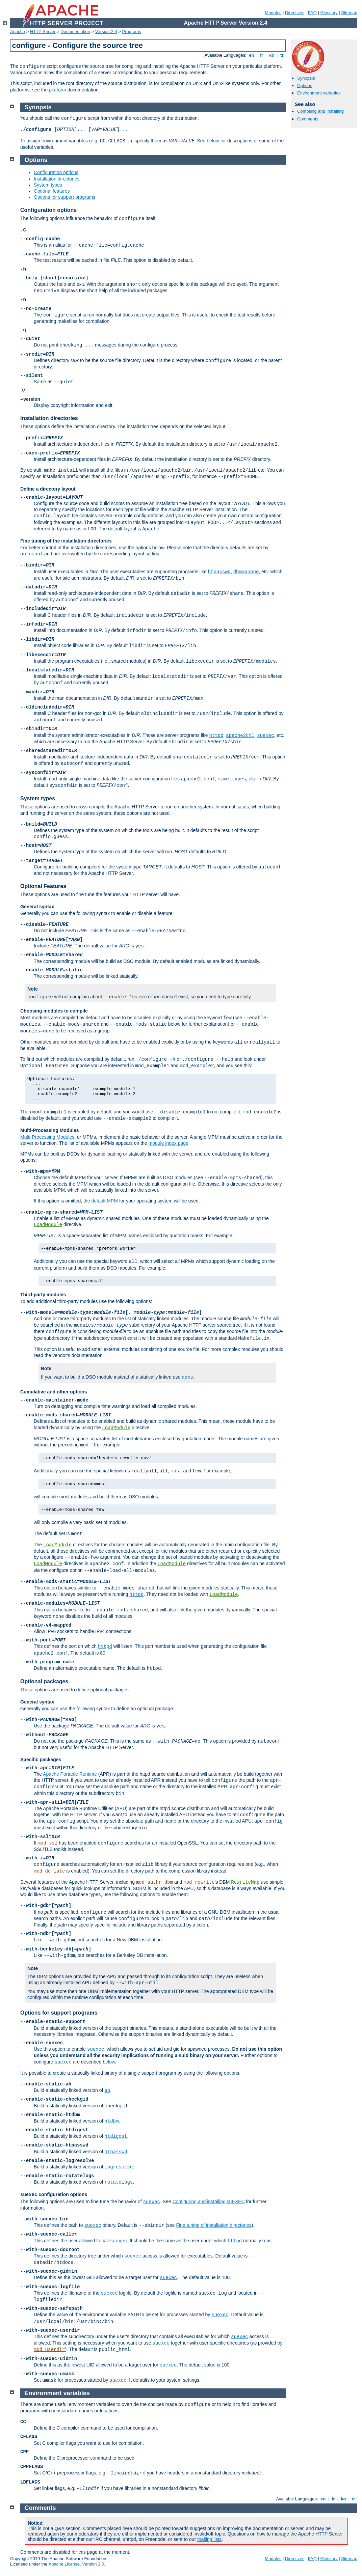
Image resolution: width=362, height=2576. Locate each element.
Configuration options (56, 172)
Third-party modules (43, 1294)
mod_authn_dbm (154, 1882)
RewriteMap (245, 1882)
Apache (17, 31)
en (251, 55)
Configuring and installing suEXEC (208, 2201)
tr (282, 55)
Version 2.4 (106, 31)
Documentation (75, 31)
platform (57, 89)
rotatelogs (118, 2182)
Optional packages (44, 1681)
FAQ (312, 12)
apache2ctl (240, 735)
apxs (187, 1377)
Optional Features (43, 886)
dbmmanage (246, 572)
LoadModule (48, 1224)
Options (304, 85)
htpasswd (219, 572)
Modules (273, 12)
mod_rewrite (198, 1882)
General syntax (37, 906)
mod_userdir (49, 2349)
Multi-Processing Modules (49, 1130)
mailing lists (209, 2539)
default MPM (104, 1200)
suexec (265, 735)
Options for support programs (64, 197)
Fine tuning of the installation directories (66, 541)
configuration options (53, 2194)
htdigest (115, 2136)
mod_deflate (49, 1871)
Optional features (52, 191)
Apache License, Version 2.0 (76, 2564)
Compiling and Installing (320, 111)
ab (107, 2090)
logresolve (118, 2167)
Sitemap (349, 12)
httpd (216, 735)
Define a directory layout (47, 489)
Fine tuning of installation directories (214, 2225)
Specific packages (40, 1759)
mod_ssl (48, 1843)
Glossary (328, 12)
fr (261, 55)
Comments (307, 118)
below (213, 140)
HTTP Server (43, 31)
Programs (131, 31)
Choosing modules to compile (54, 1011)
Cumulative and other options (53, 1391)
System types (48, 185)
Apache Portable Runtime (70, 1774)
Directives (294, 12)
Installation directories (56, 179)
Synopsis (306, 78)
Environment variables (319, 92)
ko (272, 55)
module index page (168, 1143)
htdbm (111, 2121)
